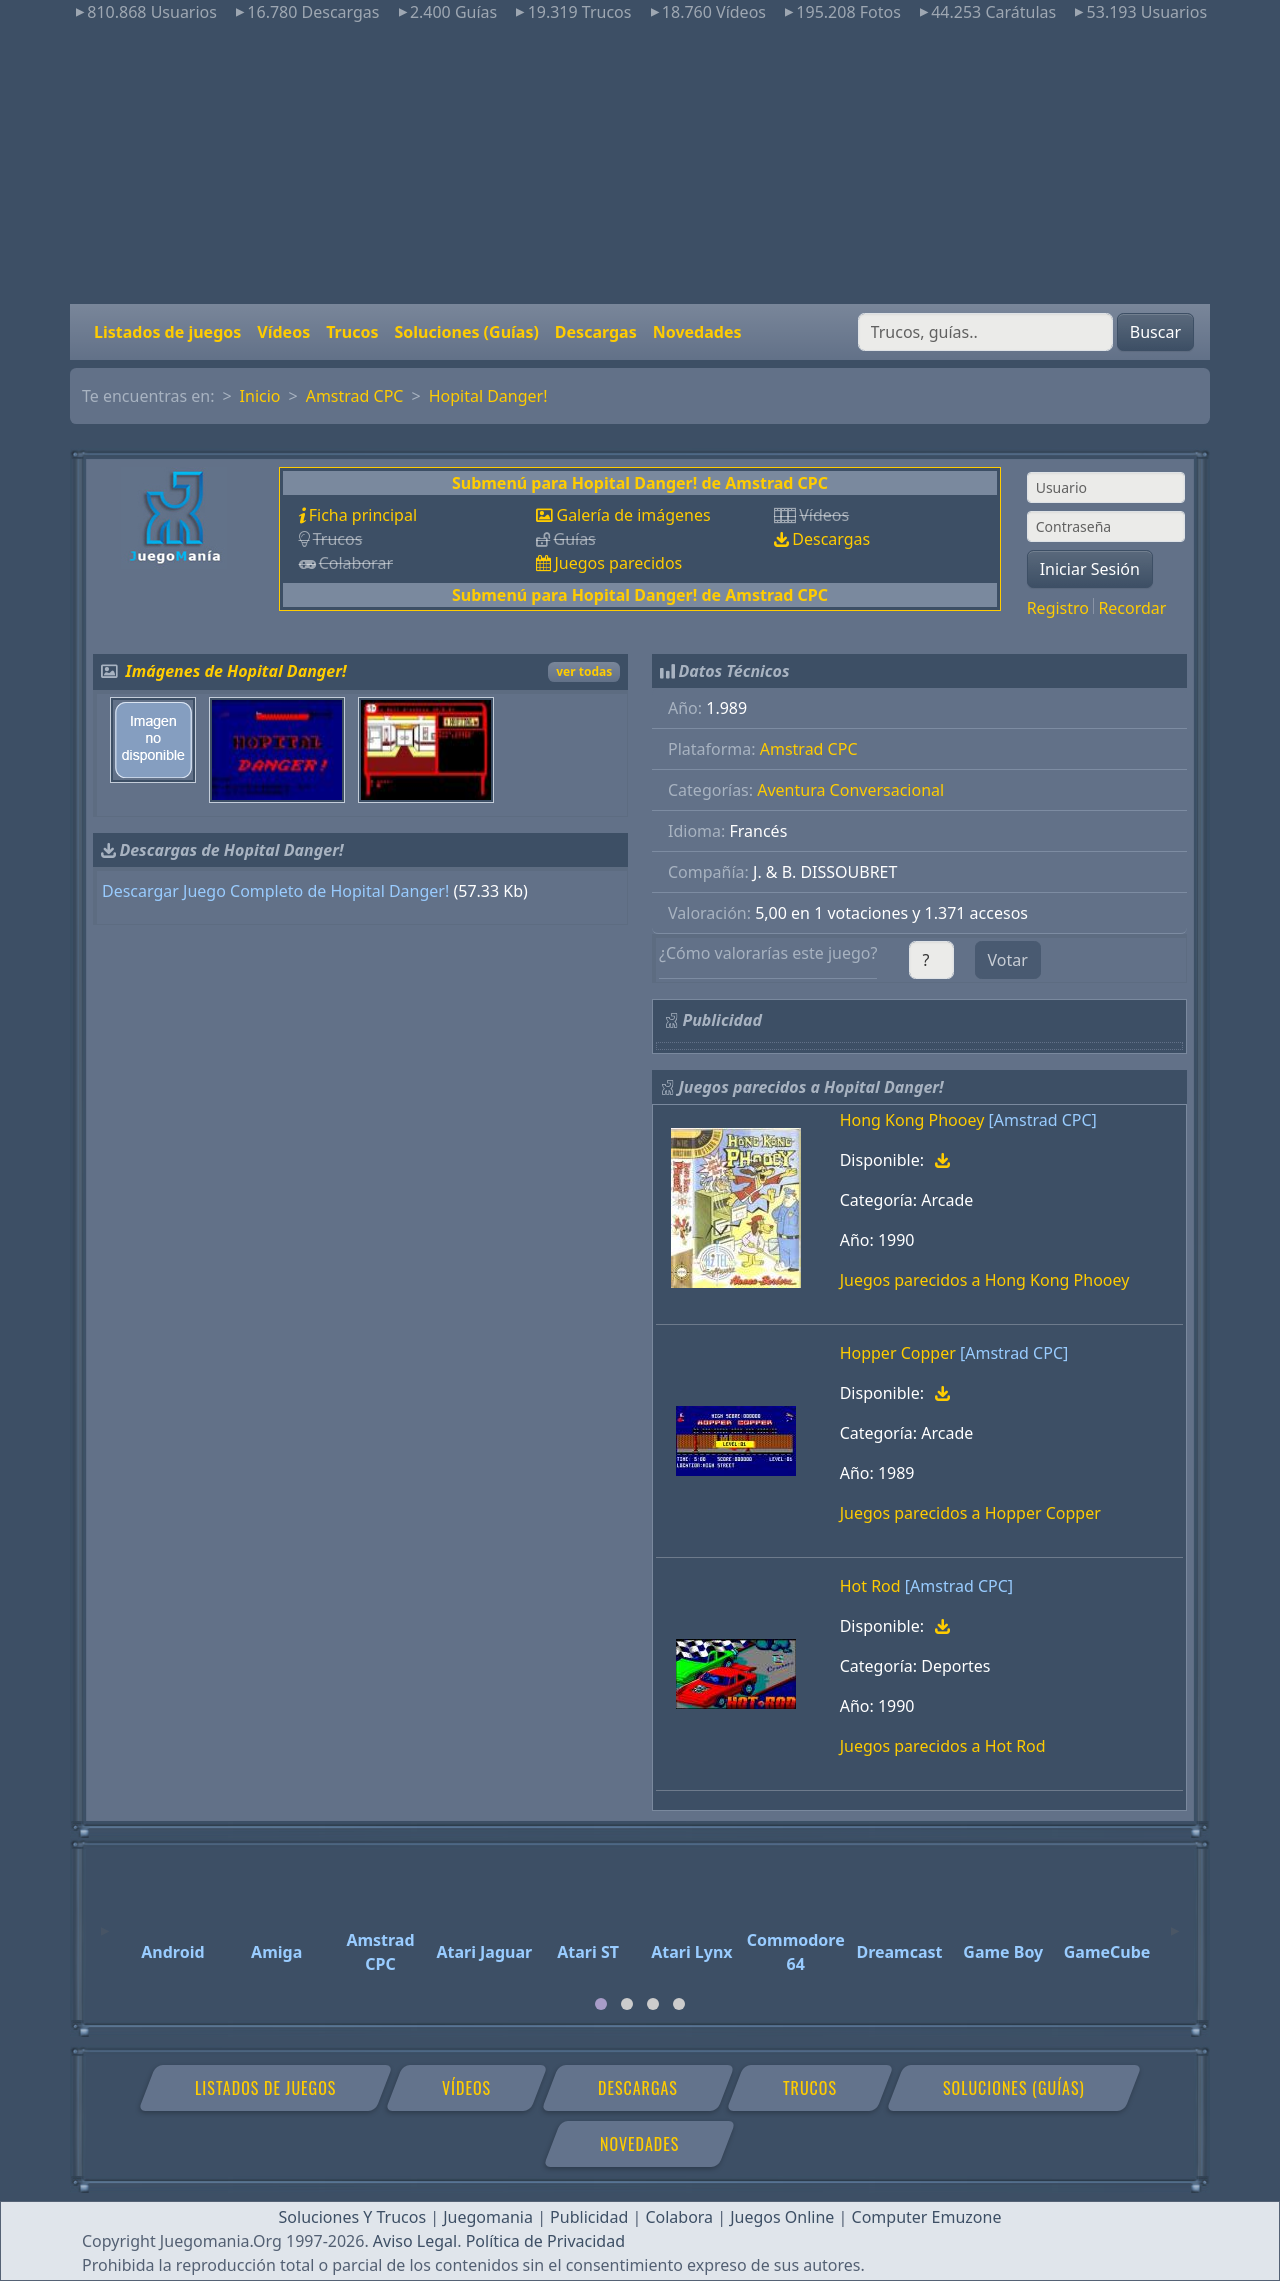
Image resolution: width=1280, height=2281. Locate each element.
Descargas (596, 332)
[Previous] (105, 1922)
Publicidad (589, 2217)
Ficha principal (363, 515)
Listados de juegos (167, 332)
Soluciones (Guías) (466, 332)
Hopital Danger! (488, 396)
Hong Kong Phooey (912, 1120)
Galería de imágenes (633, 515)
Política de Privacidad (545, 2241)
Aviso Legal (415, 2241)
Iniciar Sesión (1090, 569)
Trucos (352, 332)
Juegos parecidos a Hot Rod (943, 1746)
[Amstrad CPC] (1043, 1120)
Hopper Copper (898, 1353)
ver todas (584, 671)
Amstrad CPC (355, 396)
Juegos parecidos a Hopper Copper (970, 1513)
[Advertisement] (640, 164)
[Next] (1175, 1922)
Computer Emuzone (927, 2217)
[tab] (601, 2004)
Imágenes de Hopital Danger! (236, 671)
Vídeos (283, 332)
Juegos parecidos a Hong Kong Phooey (985, 1280)
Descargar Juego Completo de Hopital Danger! (275, 891)
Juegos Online (782, 2217)
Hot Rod (870, 1586)
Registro (1058, 608)
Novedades (697, 332)
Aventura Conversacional (850, 790)
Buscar (1155, 332)
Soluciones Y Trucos (353, 2217)
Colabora (679, 2217)
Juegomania (488, 2217)
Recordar (1132, 608)
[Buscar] (985, 332)
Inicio (260, 396)
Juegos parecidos (618, 563)
